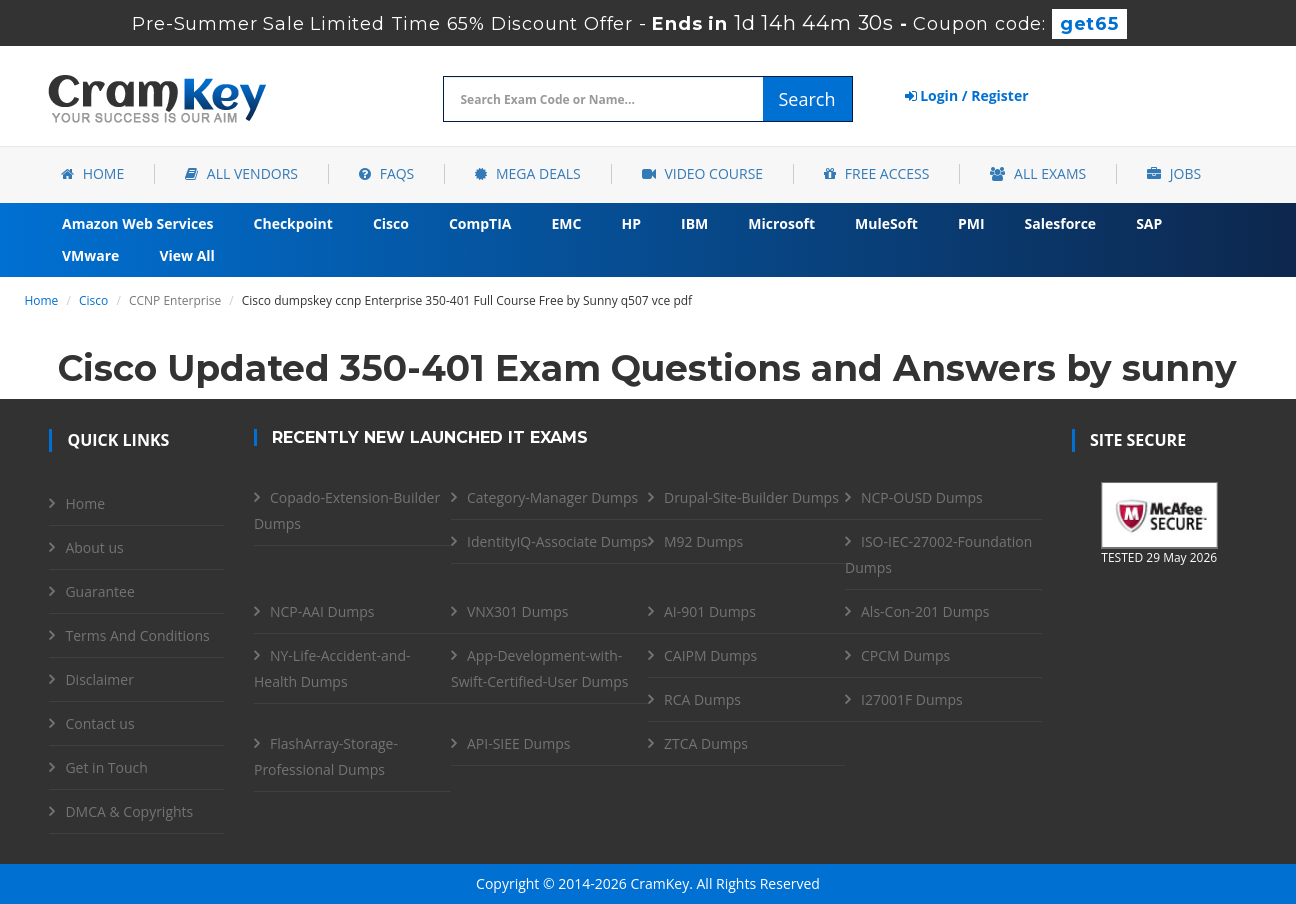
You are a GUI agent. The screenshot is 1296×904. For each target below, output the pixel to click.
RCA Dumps (702, 699)
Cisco (391, 223)
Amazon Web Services (138, 223)
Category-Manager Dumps (552, 497)
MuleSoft (886, 223)
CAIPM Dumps (710, 655)
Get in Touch (106, 767)
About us (94, 547)
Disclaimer (99, 679)
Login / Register (967, 95)
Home (92, 173)
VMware (90, 255)
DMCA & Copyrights (129, 811)
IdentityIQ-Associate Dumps (557, 541)
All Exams (1038, 173)
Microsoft (781, 223)
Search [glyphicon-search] (807, 99)
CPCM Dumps (905, 655)
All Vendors (241, 173)
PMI (971, 223)
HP (631, 223)
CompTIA (480, 223)
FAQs (386, 173)
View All (186, 255)
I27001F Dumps (912, 699)
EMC (567, 223)
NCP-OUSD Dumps (922, 497)
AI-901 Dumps (710, 611)
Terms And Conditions (137, 635)
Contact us (99, 723)
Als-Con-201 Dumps (925, 611)
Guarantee (99, 591)
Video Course (702, 173)
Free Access (876, 173)
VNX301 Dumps (518, 611)
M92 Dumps (703, 541)
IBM (694, 223)
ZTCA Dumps (706, 743)
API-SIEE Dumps (518, 743)
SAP (1149, 223)
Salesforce (1061, 223)
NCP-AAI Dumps (322, 611)
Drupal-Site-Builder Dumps (751, 497)
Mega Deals (527, 173)
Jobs (1174, 173)
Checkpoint (293, 223)
